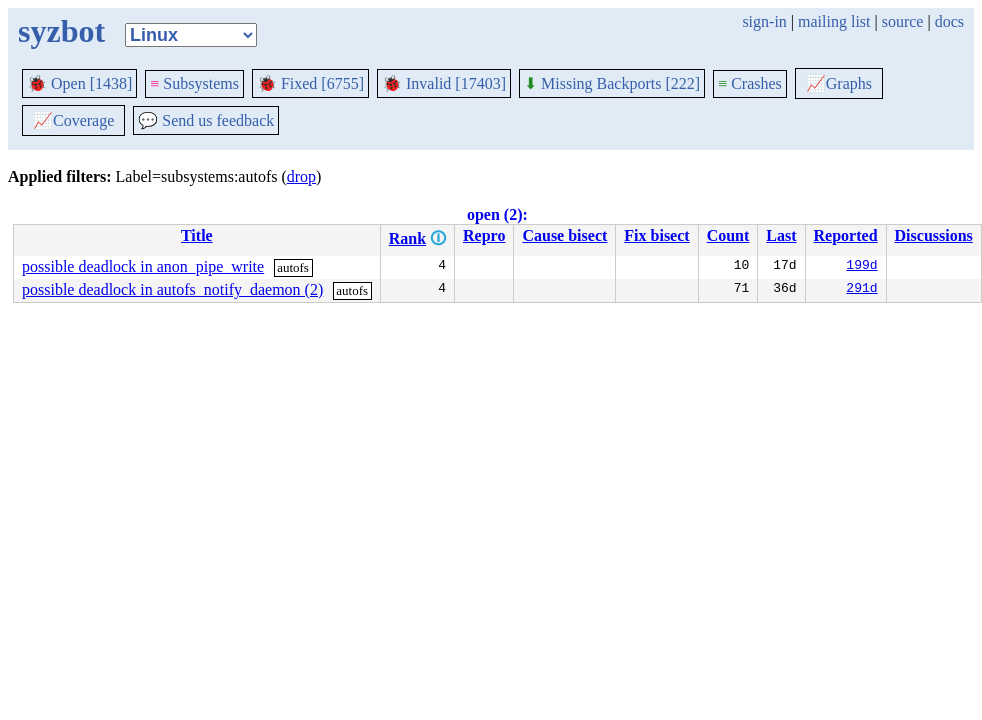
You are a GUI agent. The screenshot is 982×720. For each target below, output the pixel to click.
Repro (484, 235)
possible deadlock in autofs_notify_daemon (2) (172, 289)
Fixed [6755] (310, 83)
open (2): (497, 214)
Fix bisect (656, 235)
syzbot (61, 31)
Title (197, 235)
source (903, 21)
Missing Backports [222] (612, 83)
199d (861, 267)
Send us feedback (206, 120)
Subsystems (194, 83)
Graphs (839, 83)
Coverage (73, 120)
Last (781, 235)
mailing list (834, 21)
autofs (293, 267)
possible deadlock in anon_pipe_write (143, 266)
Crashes (750, 83)
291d (861, 290)
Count (728, 235)
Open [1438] (79, 83)
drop (301, 176)
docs (949, 21)
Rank (407, 238)
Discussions (934, 235)
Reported (846, 235)
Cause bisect (564, 235)
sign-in (764, 21)
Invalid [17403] (444, 83)
